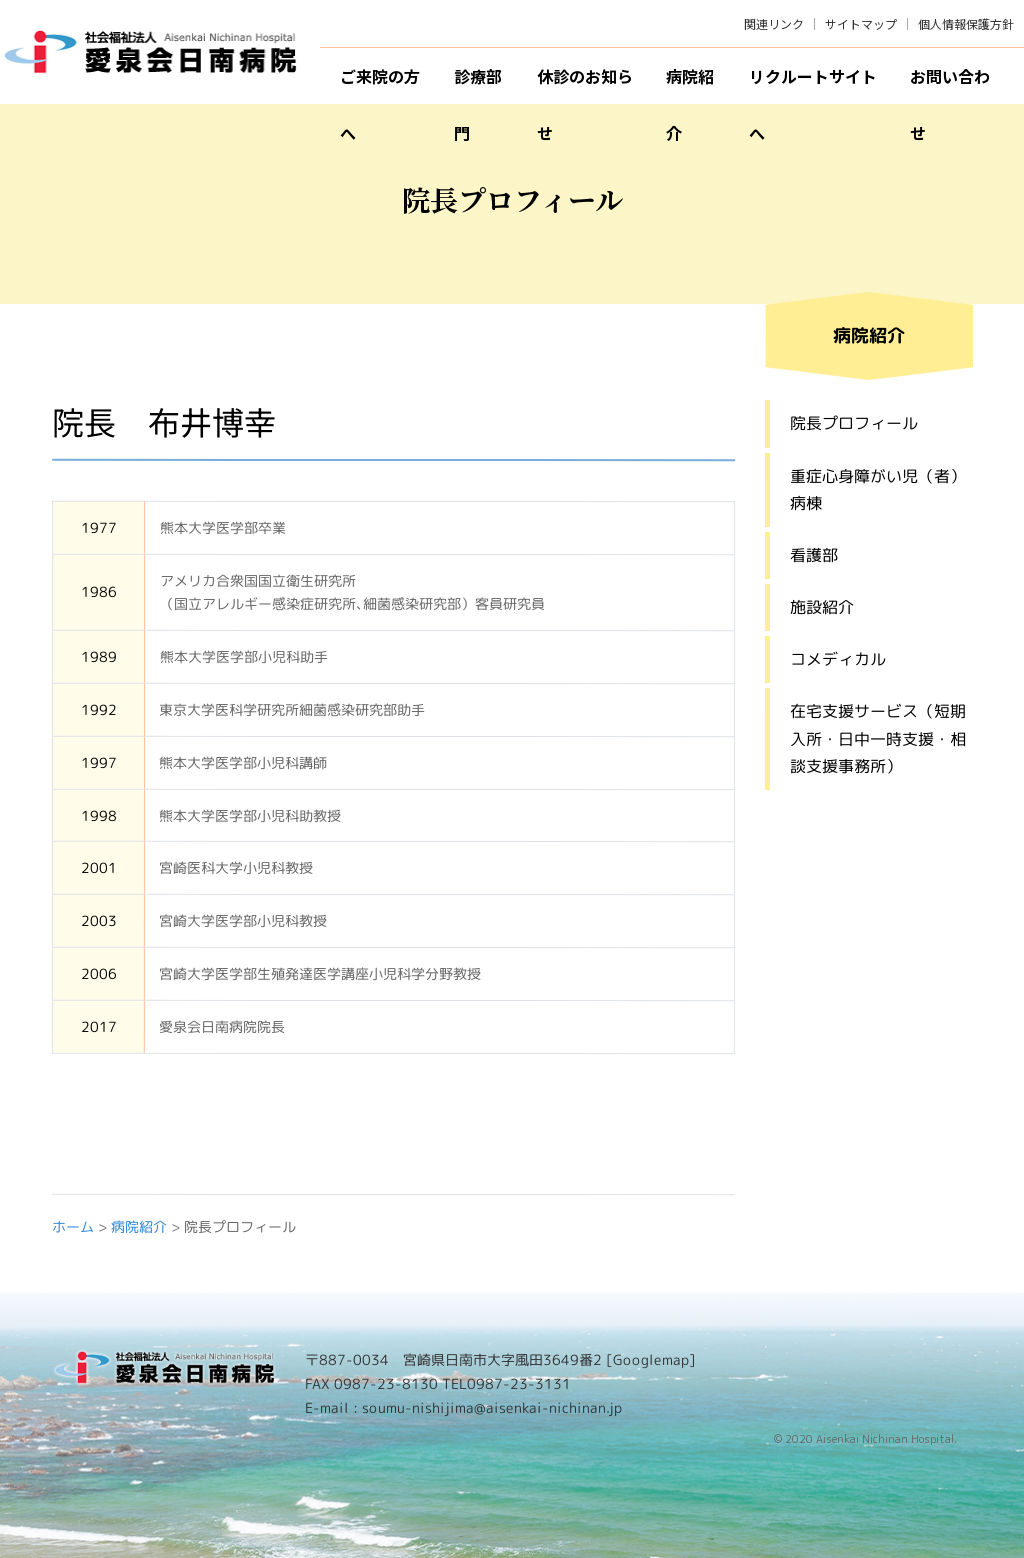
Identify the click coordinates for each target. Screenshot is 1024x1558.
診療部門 (478, 84)
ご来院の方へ (380, 84)
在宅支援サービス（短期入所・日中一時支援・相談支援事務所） (877, 738)
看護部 (813, 554)
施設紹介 (821, 607)
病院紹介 (690, 84)
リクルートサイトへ (813, 84)
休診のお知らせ (585, 84)
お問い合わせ (950, 84)
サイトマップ (861, 24)
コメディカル (837, 659)
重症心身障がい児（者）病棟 (878, 488)
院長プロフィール (854, 423)
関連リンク (774, 24)
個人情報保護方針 (966, 24)
